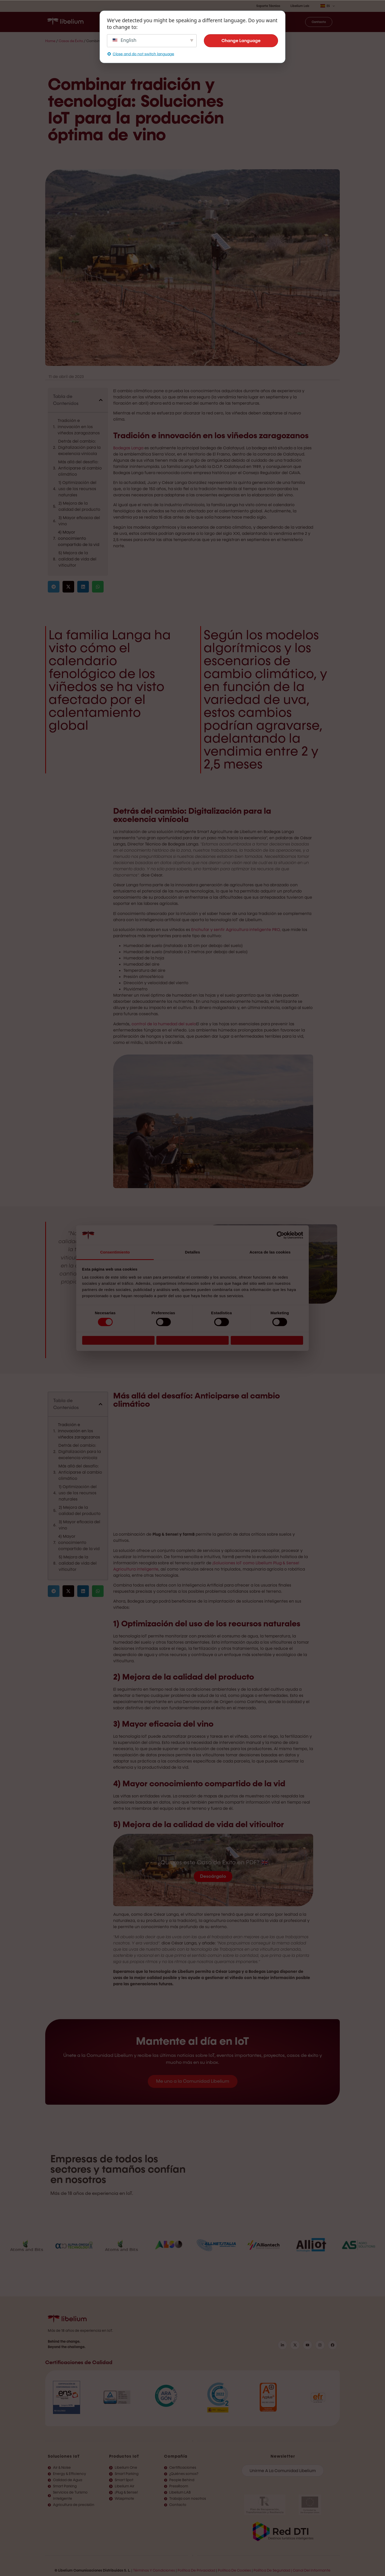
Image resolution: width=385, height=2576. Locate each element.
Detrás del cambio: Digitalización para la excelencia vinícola (79, 447)
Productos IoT (124, 2456)
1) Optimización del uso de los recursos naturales (77, 489)
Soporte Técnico (268, 6)
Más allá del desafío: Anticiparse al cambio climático (80, 468)
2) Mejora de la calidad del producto (79, 506)
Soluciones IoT (64, 2456)
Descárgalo (213, 1876)
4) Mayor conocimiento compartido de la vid (78, 538)
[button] (101, 400)
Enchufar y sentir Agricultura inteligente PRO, (236, 929)
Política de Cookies (234, 2570)
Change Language (240, 40)
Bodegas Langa (128, 448)
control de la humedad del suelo (164, 1024)
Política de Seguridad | (272, 2570)
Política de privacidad (196, 2570)
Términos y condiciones (154, 2570)
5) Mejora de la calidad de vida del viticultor (77, 559)
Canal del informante (311, 2570)
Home (50, 41)
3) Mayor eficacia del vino (79, 521)
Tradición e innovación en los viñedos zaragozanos (79, 427)
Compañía (175, 2456)
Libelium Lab (299, 6)
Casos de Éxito (71, 41)
